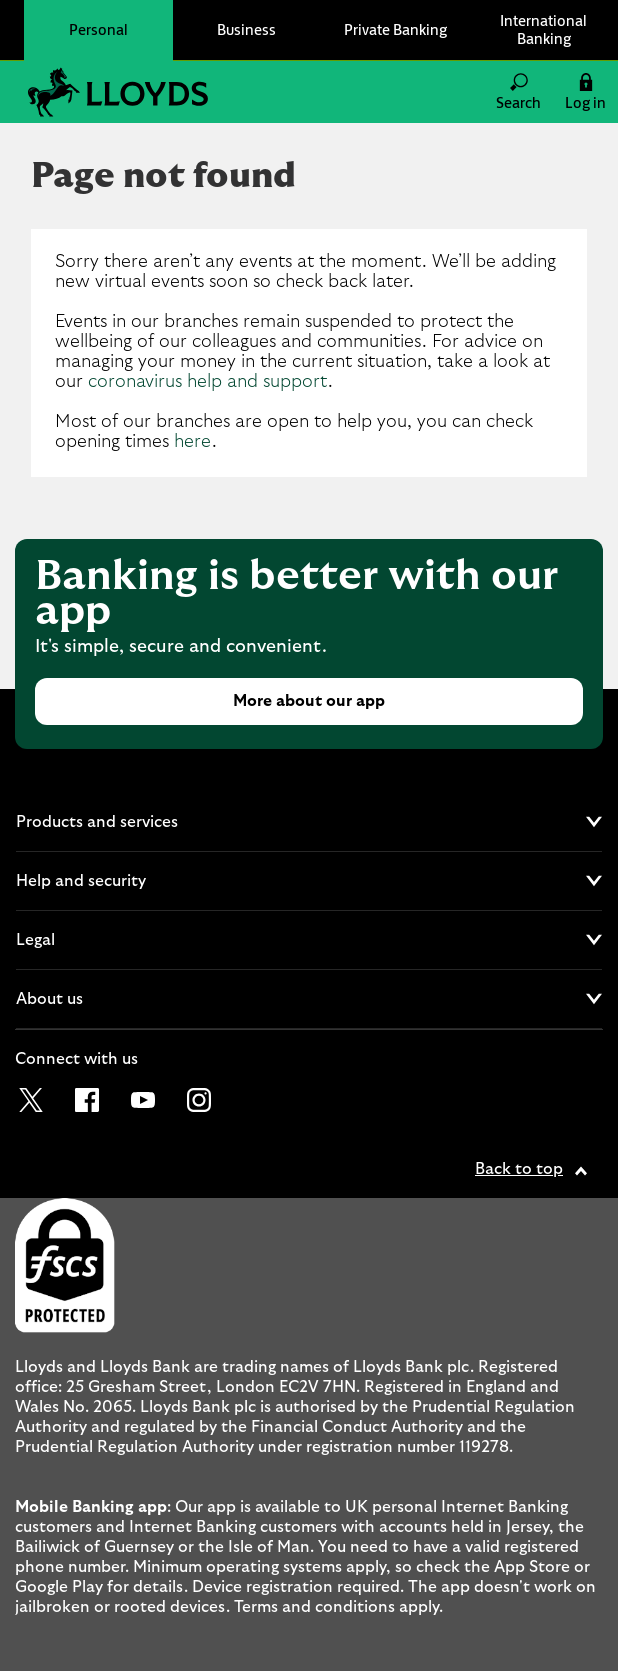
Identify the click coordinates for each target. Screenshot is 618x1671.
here (193, 442)
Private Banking (395, 29)
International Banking (543, 29)
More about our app (309, 701)
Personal (98, 29)
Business (246, 29)
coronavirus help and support (208, 382)
